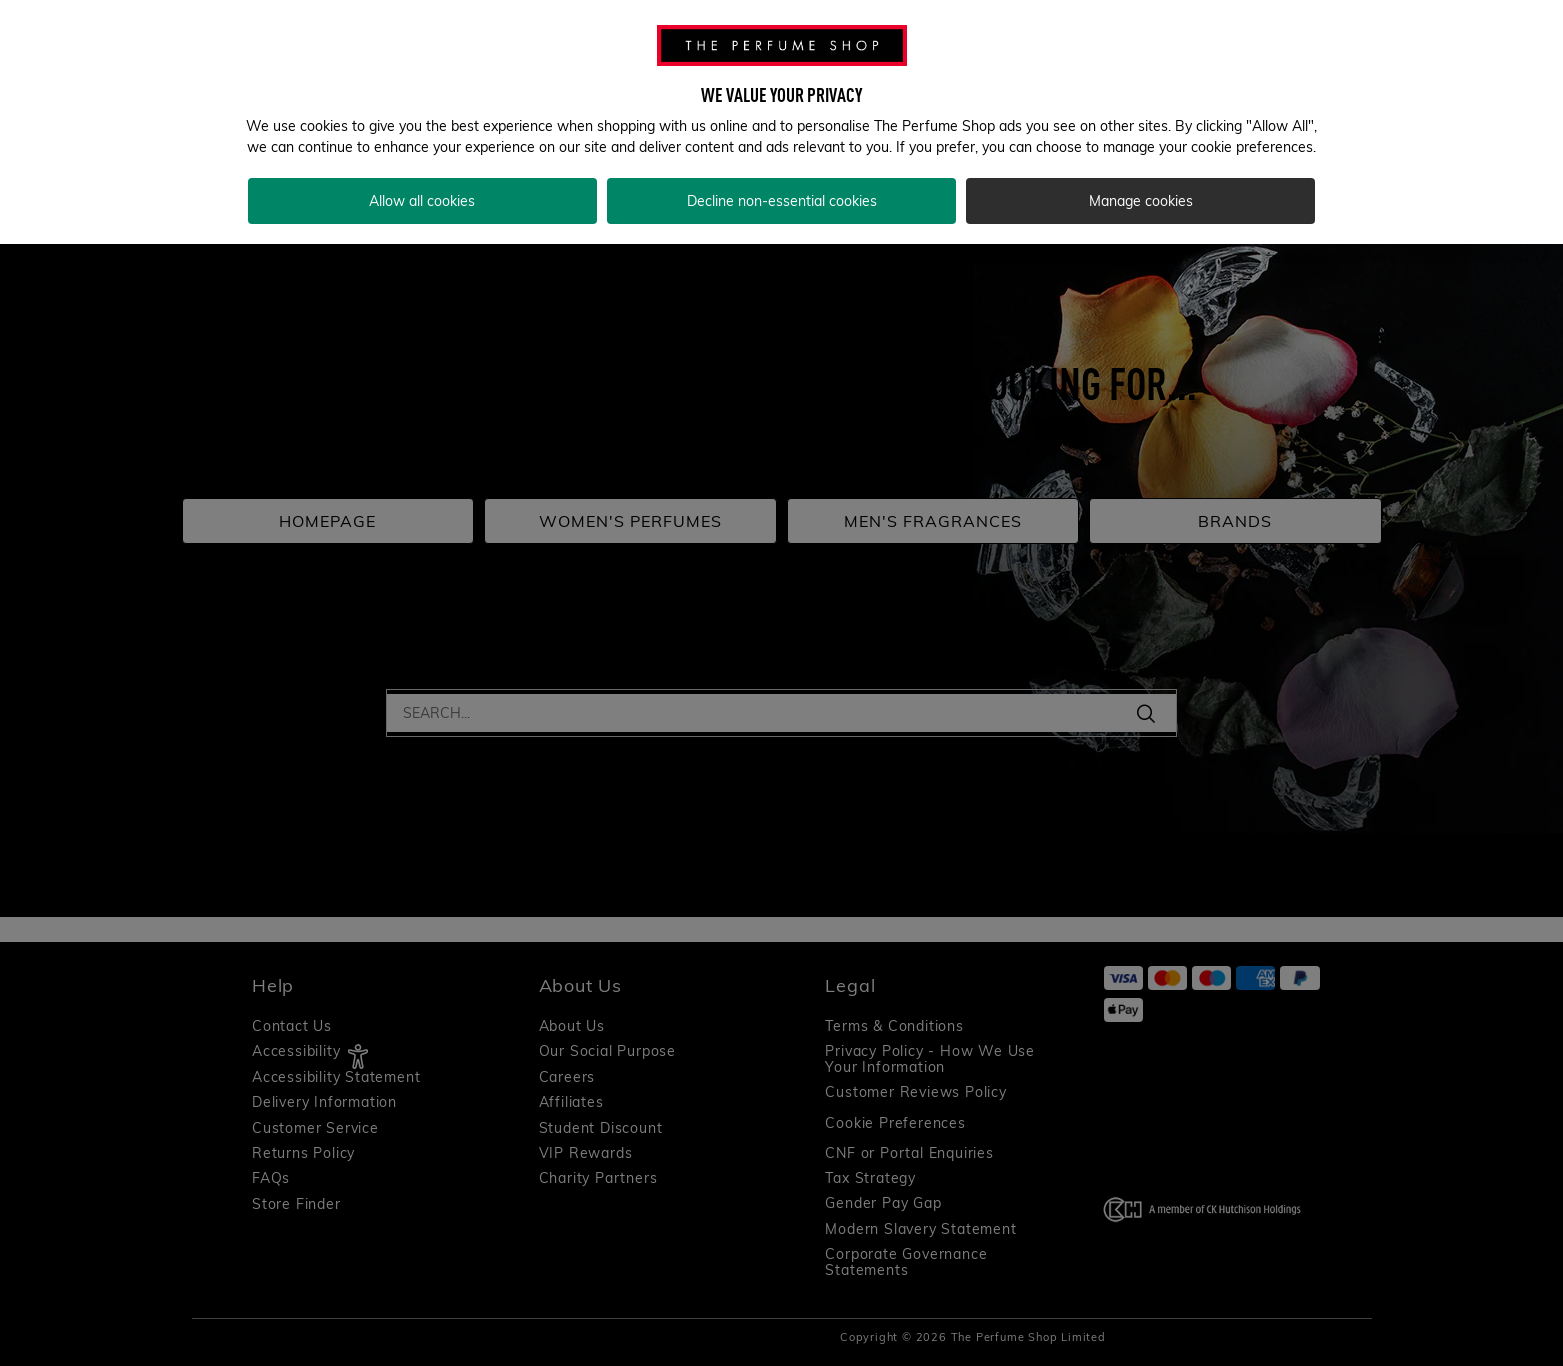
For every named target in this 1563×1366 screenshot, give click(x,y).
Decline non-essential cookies (782, 201)
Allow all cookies (422, 201)
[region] (781, 122)
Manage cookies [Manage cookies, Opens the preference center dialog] (1141, 201)
